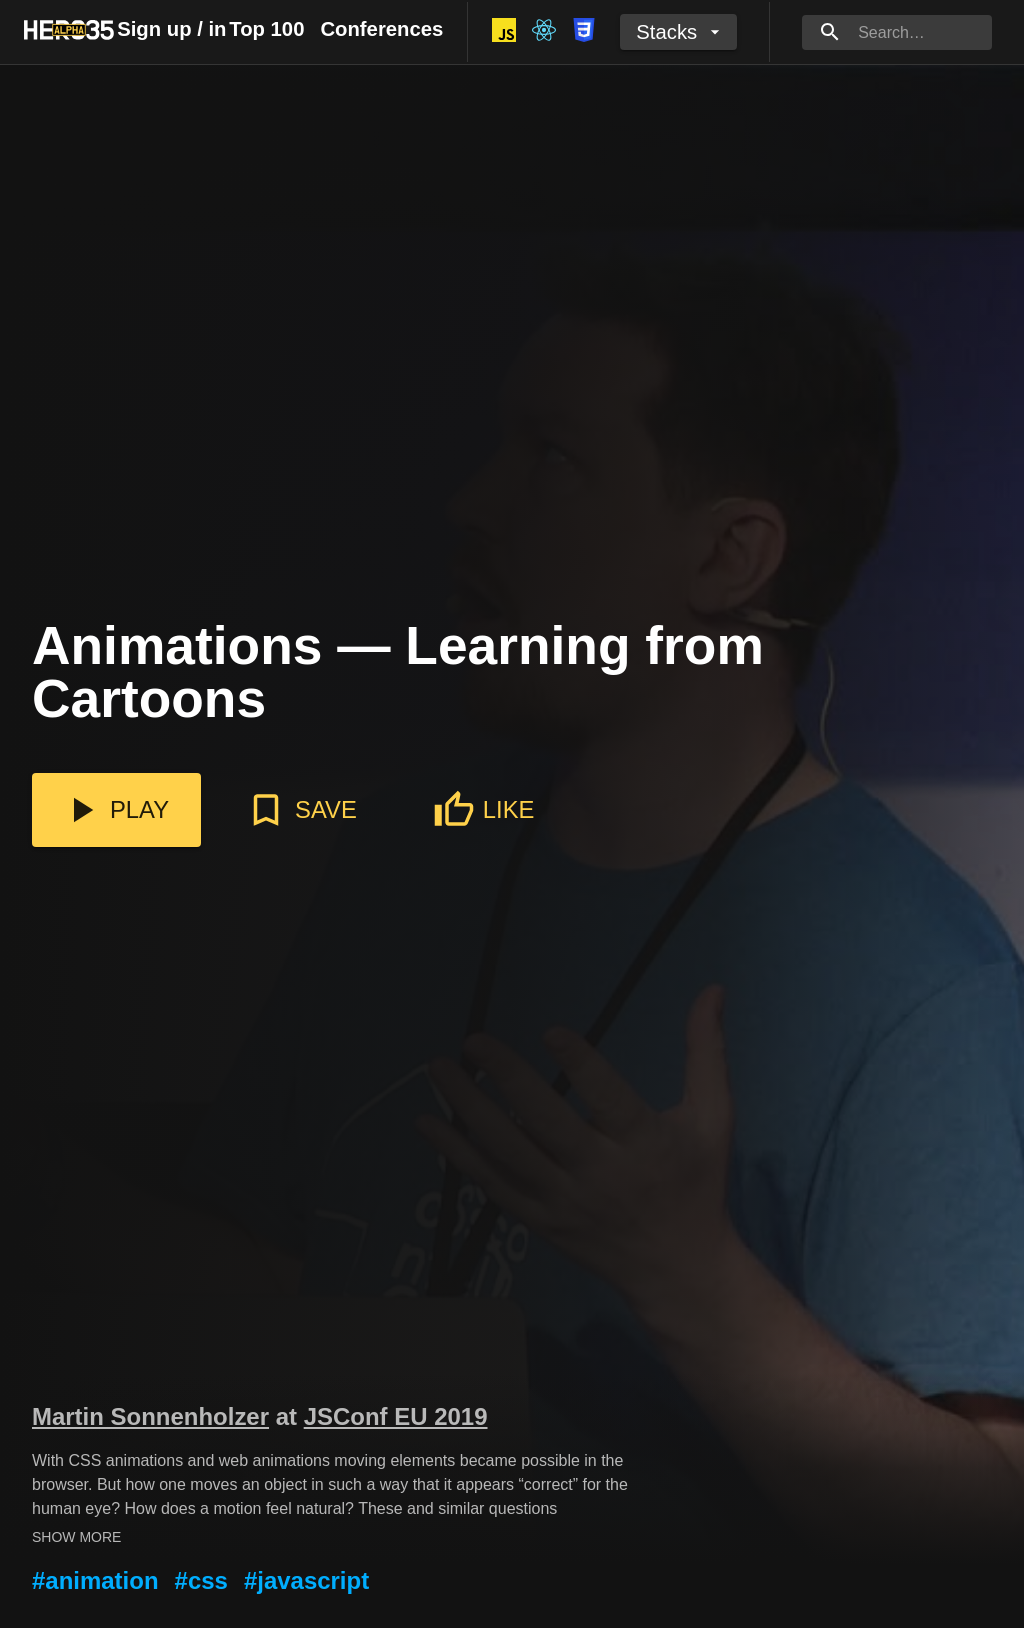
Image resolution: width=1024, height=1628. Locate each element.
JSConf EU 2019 (396, 1416)
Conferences (381, 29)
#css (201, 1580)
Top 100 (266, 29)
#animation (95, 1580)
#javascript (306, 1580)
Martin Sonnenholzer (150, 1416)
